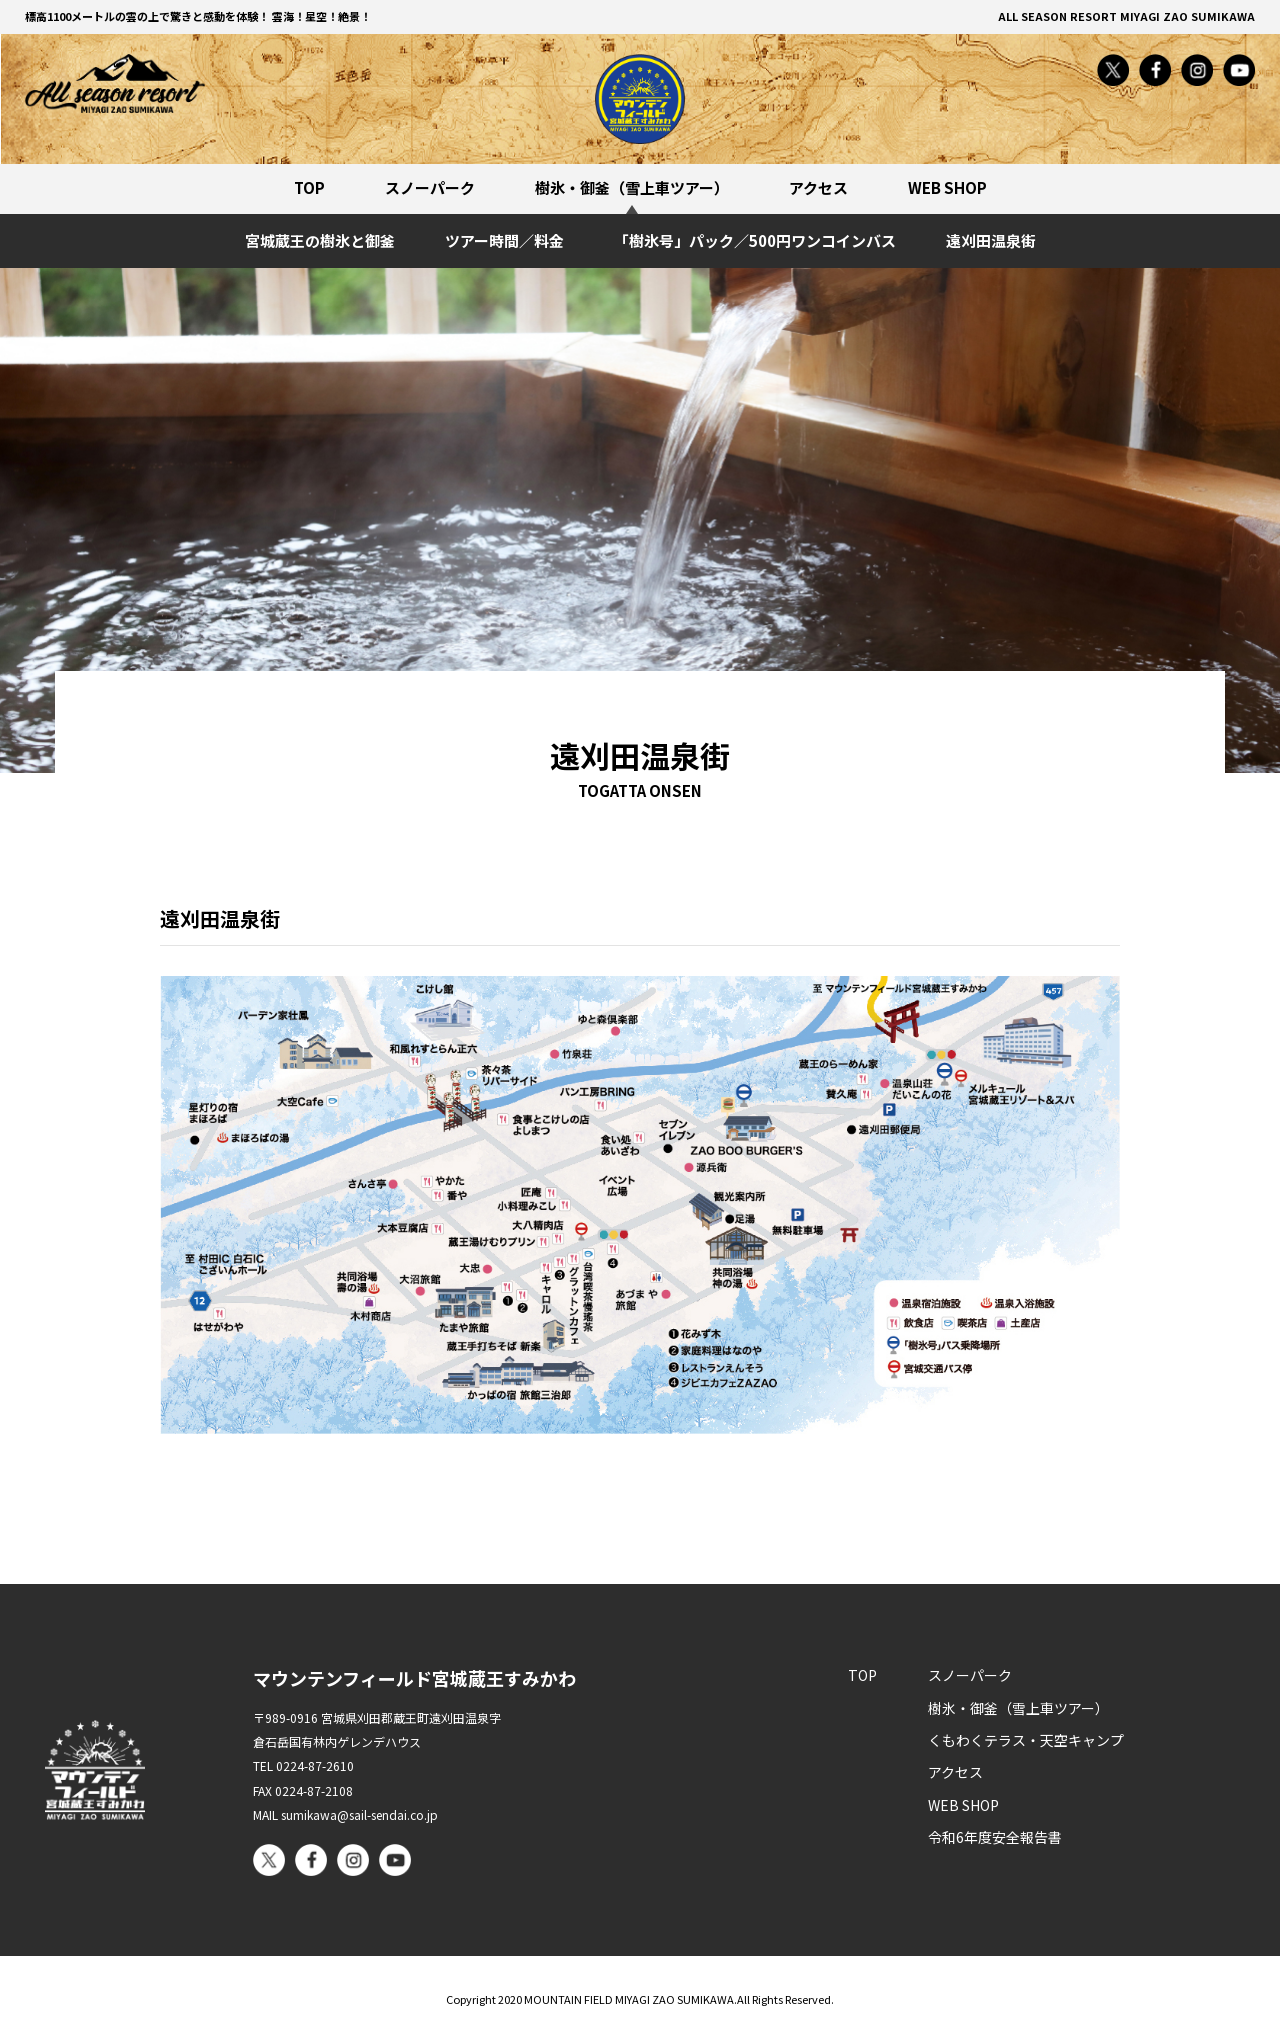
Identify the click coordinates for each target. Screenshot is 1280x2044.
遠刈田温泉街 (991, 240)
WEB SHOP (947, 187)
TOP (309, 187)
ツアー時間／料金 (504, 240)
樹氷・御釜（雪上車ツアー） (632, 187)
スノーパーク (430, 187)
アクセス (818, 187)
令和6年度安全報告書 (995, 1837)
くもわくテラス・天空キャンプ (1026, 1740)
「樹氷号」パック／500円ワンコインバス (755, 240)
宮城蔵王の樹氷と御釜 (320, 240)
